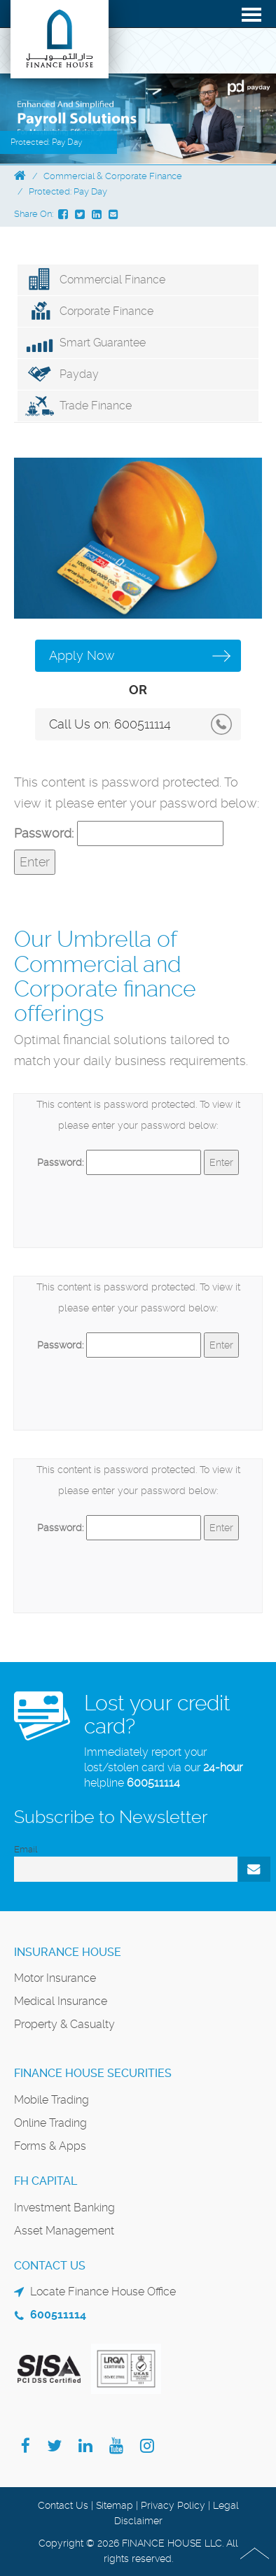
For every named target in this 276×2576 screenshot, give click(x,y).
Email (25, 1849)
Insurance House (67, 1952)
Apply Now (82, 655)
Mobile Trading (51, 2099)
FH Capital (45, 2181)
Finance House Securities (93, 2073)
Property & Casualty (64, 2024)
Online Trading (50, 2123)
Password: (118, 833)
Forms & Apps (50, 2146)
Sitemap (114, 2505)
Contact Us (63, 2505)
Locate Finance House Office (103, 2291)
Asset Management (64, 2230)
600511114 (142, 724)
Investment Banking (64, 2207)
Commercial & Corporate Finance (112, 176)
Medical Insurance (60, 2001)
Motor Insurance (55, 1978)
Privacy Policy (173, 2505)
